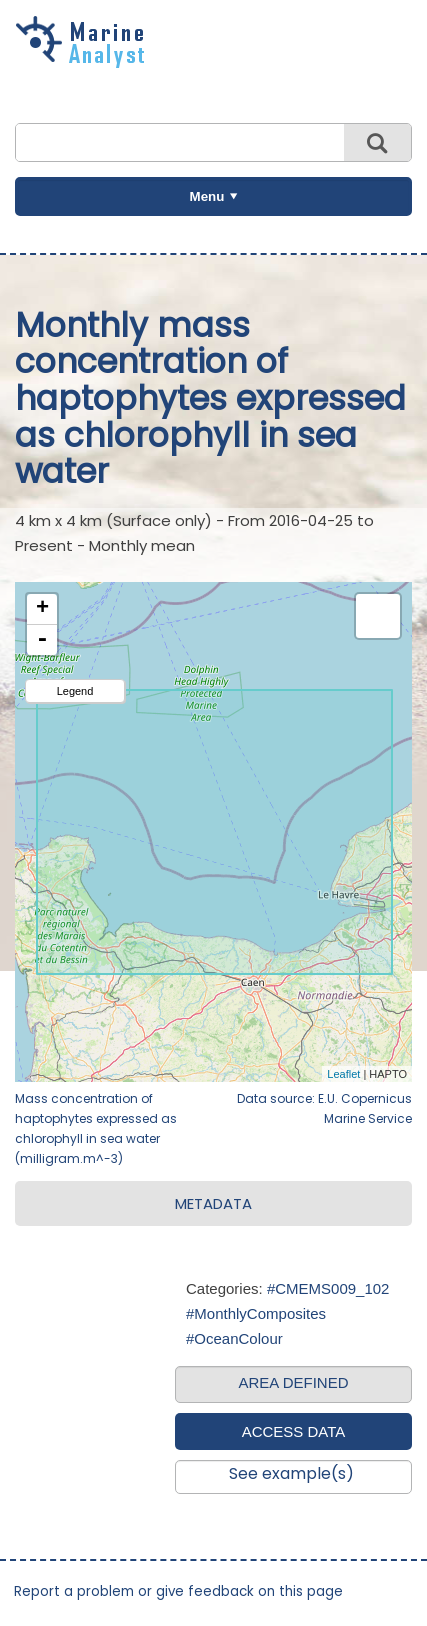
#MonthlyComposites (256, 1313)
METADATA (213, 1203)
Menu (207, 196)
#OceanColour (234, 1338)
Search (377, 142)
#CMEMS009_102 (328, 1288)
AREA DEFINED (293, 1382)
